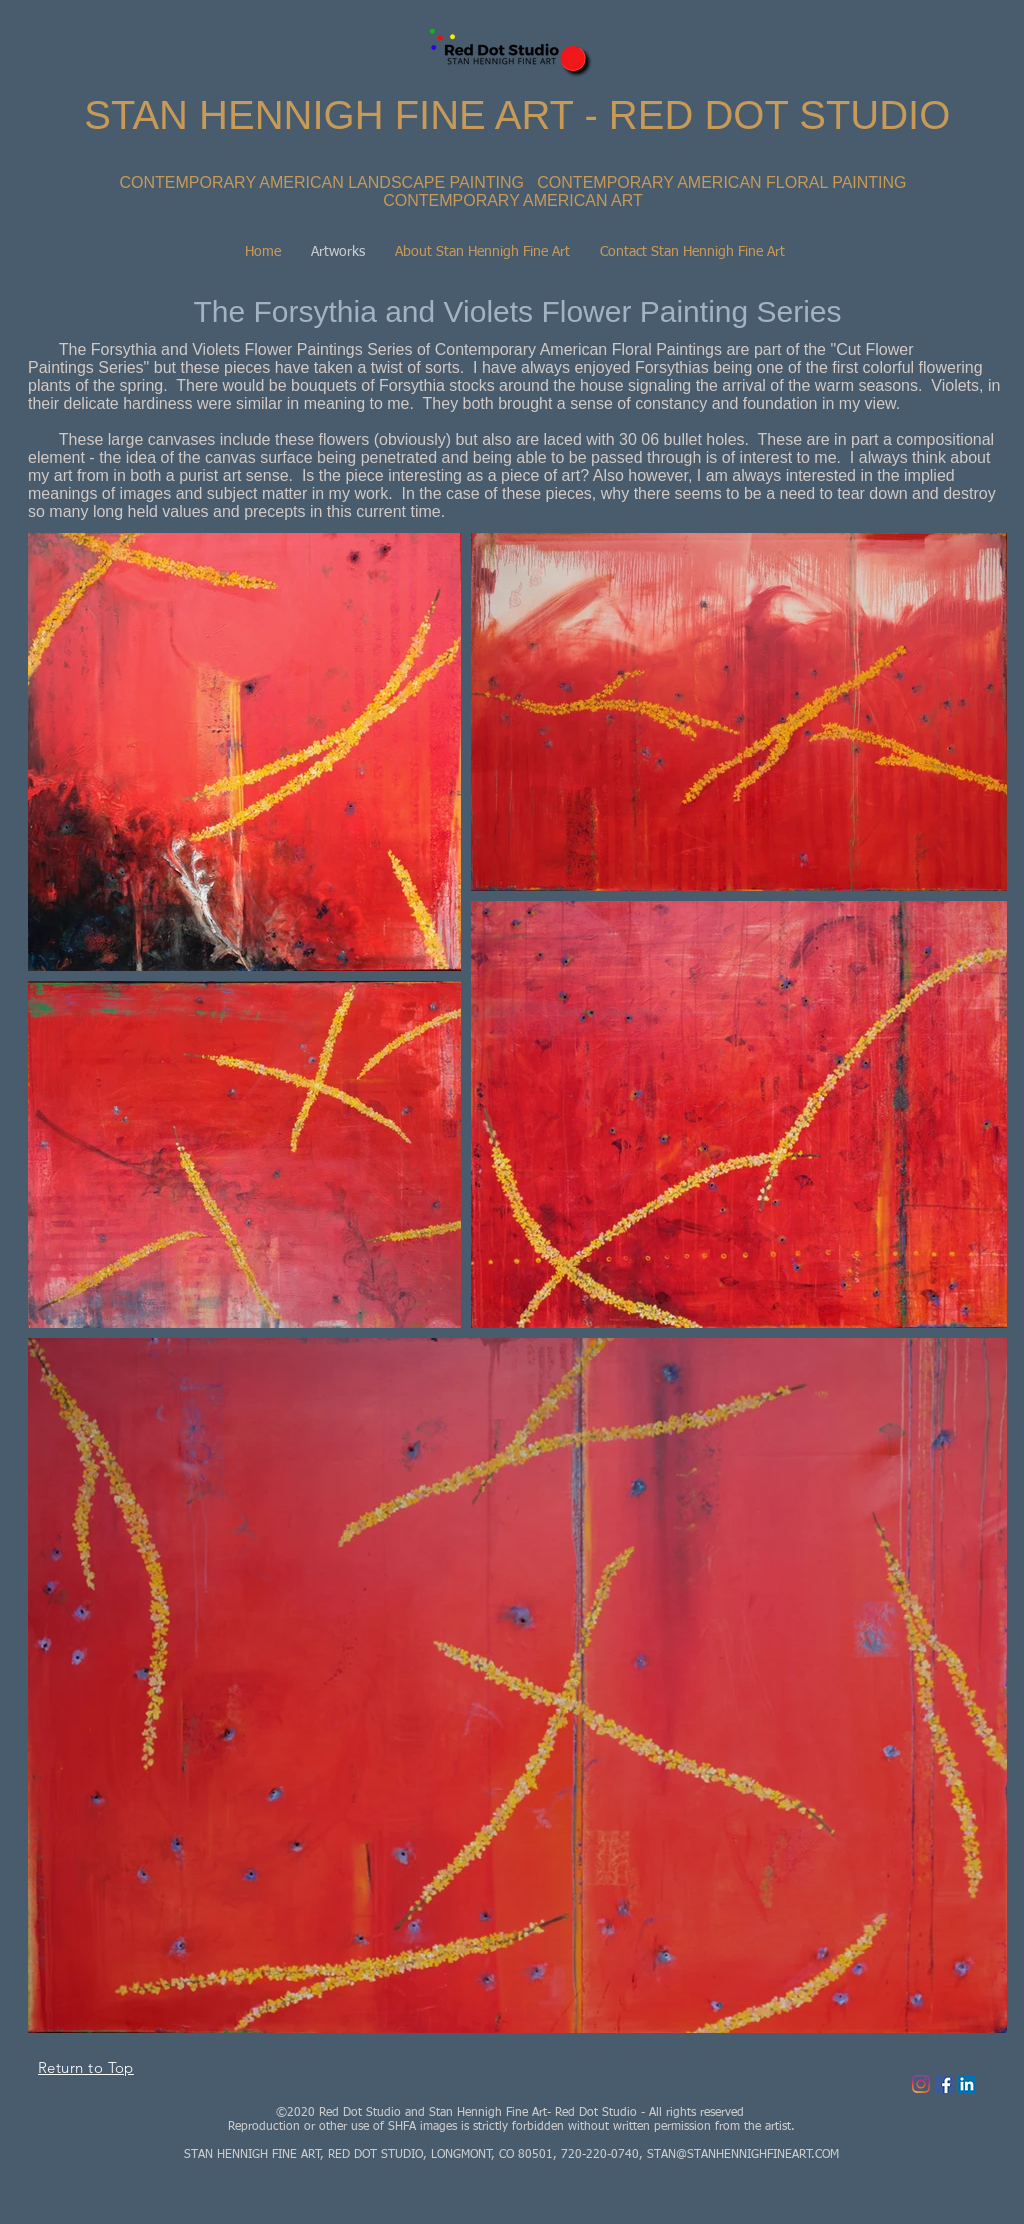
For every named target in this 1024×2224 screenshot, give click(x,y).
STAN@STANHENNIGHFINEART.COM (743, 2155)
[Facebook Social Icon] (944, 2084)
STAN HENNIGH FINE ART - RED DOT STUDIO (517, 115)
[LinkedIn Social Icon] (967, 2084)
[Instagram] (921, 2084)
